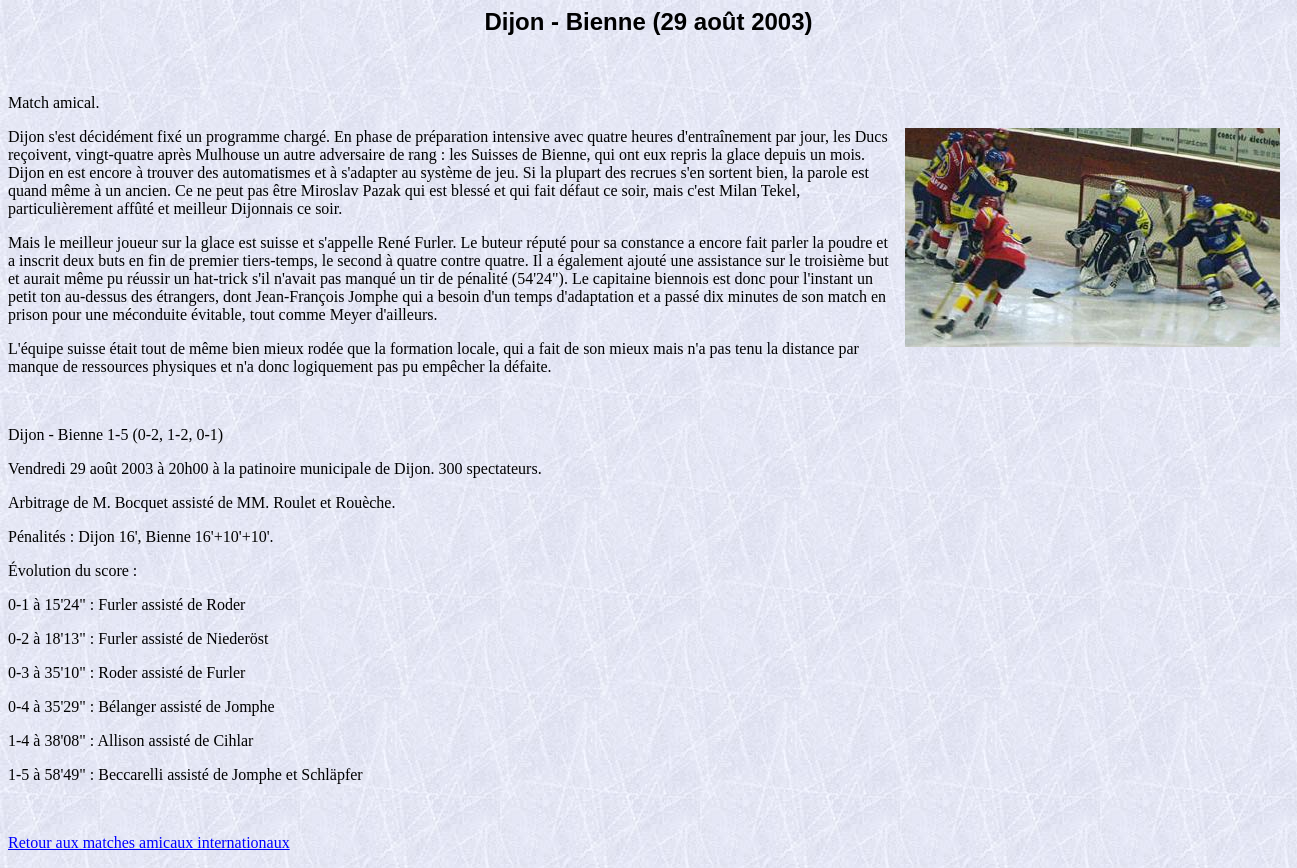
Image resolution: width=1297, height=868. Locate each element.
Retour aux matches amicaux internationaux (149, 842)
